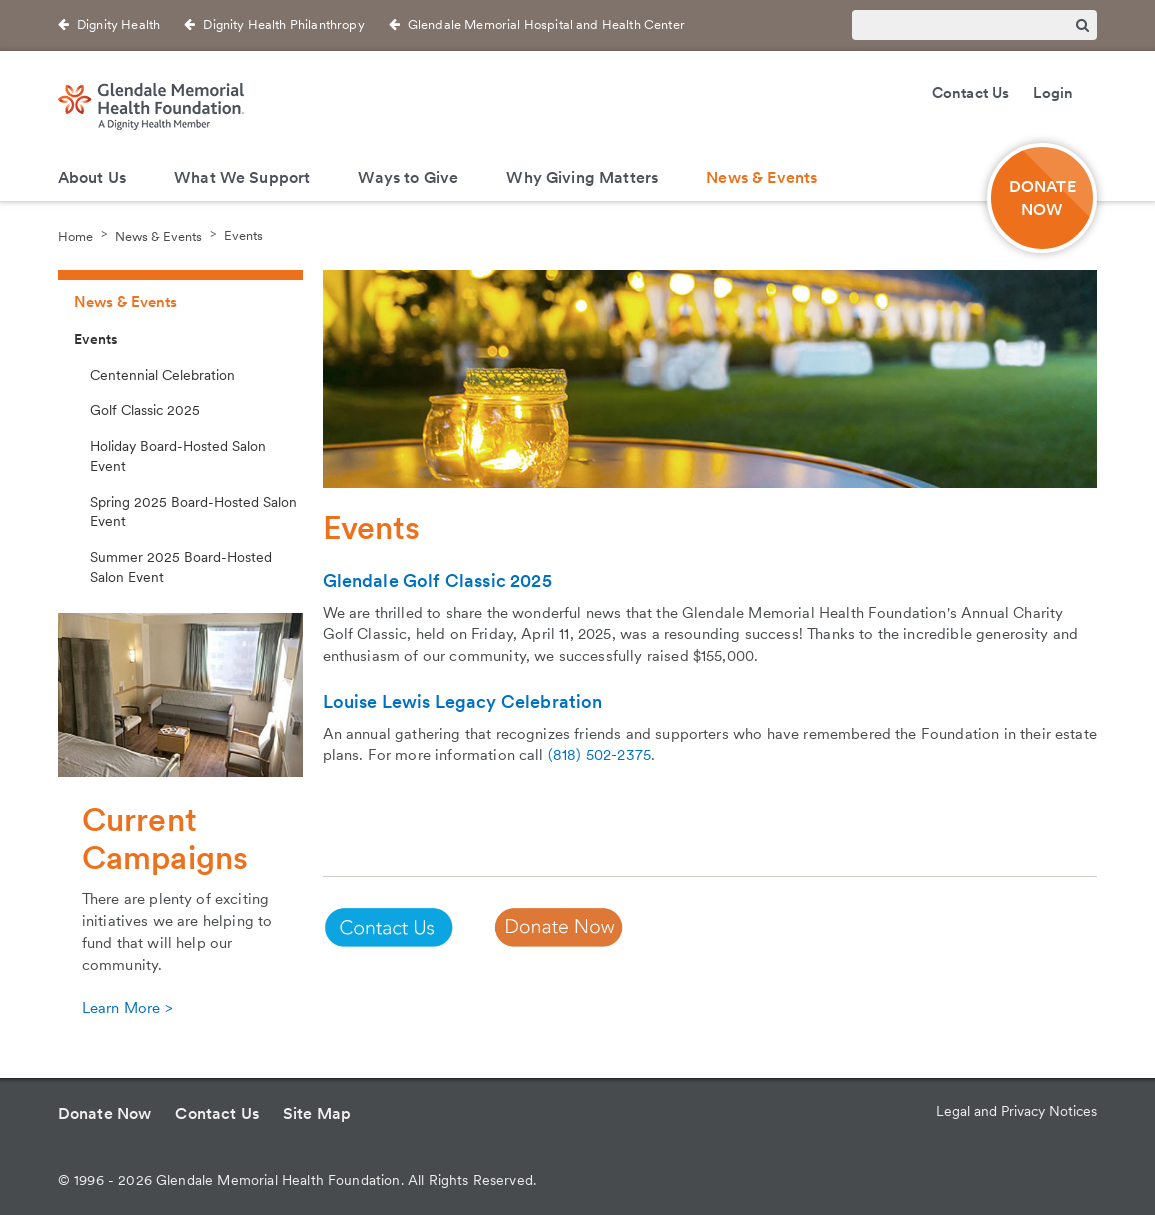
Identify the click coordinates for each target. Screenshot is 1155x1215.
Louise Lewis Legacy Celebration (463, 701)
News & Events (761, 177)
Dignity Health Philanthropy (283, 24)
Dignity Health (118, 24)
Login (1053, 93)
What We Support (242, 177)
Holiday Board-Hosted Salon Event (178, 456)
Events (243, 235)
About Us (92, 177)
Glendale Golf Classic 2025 (437, 580)
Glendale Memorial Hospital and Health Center (546, 24)
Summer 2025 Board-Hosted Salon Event (181, 567)
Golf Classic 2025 (145, 410)
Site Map (317, 1113)
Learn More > (127, 1008)
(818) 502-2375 (599, 755)
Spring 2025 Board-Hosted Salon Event (193, 512)
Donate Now (105, 1113)
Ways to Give (408, 177)
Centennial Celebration (162, 375)
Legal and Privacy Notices (1016, 1111)
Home (75, 235)
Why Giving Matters (582, 177)
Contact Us (971, 93)
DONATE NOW (1042, 198)
